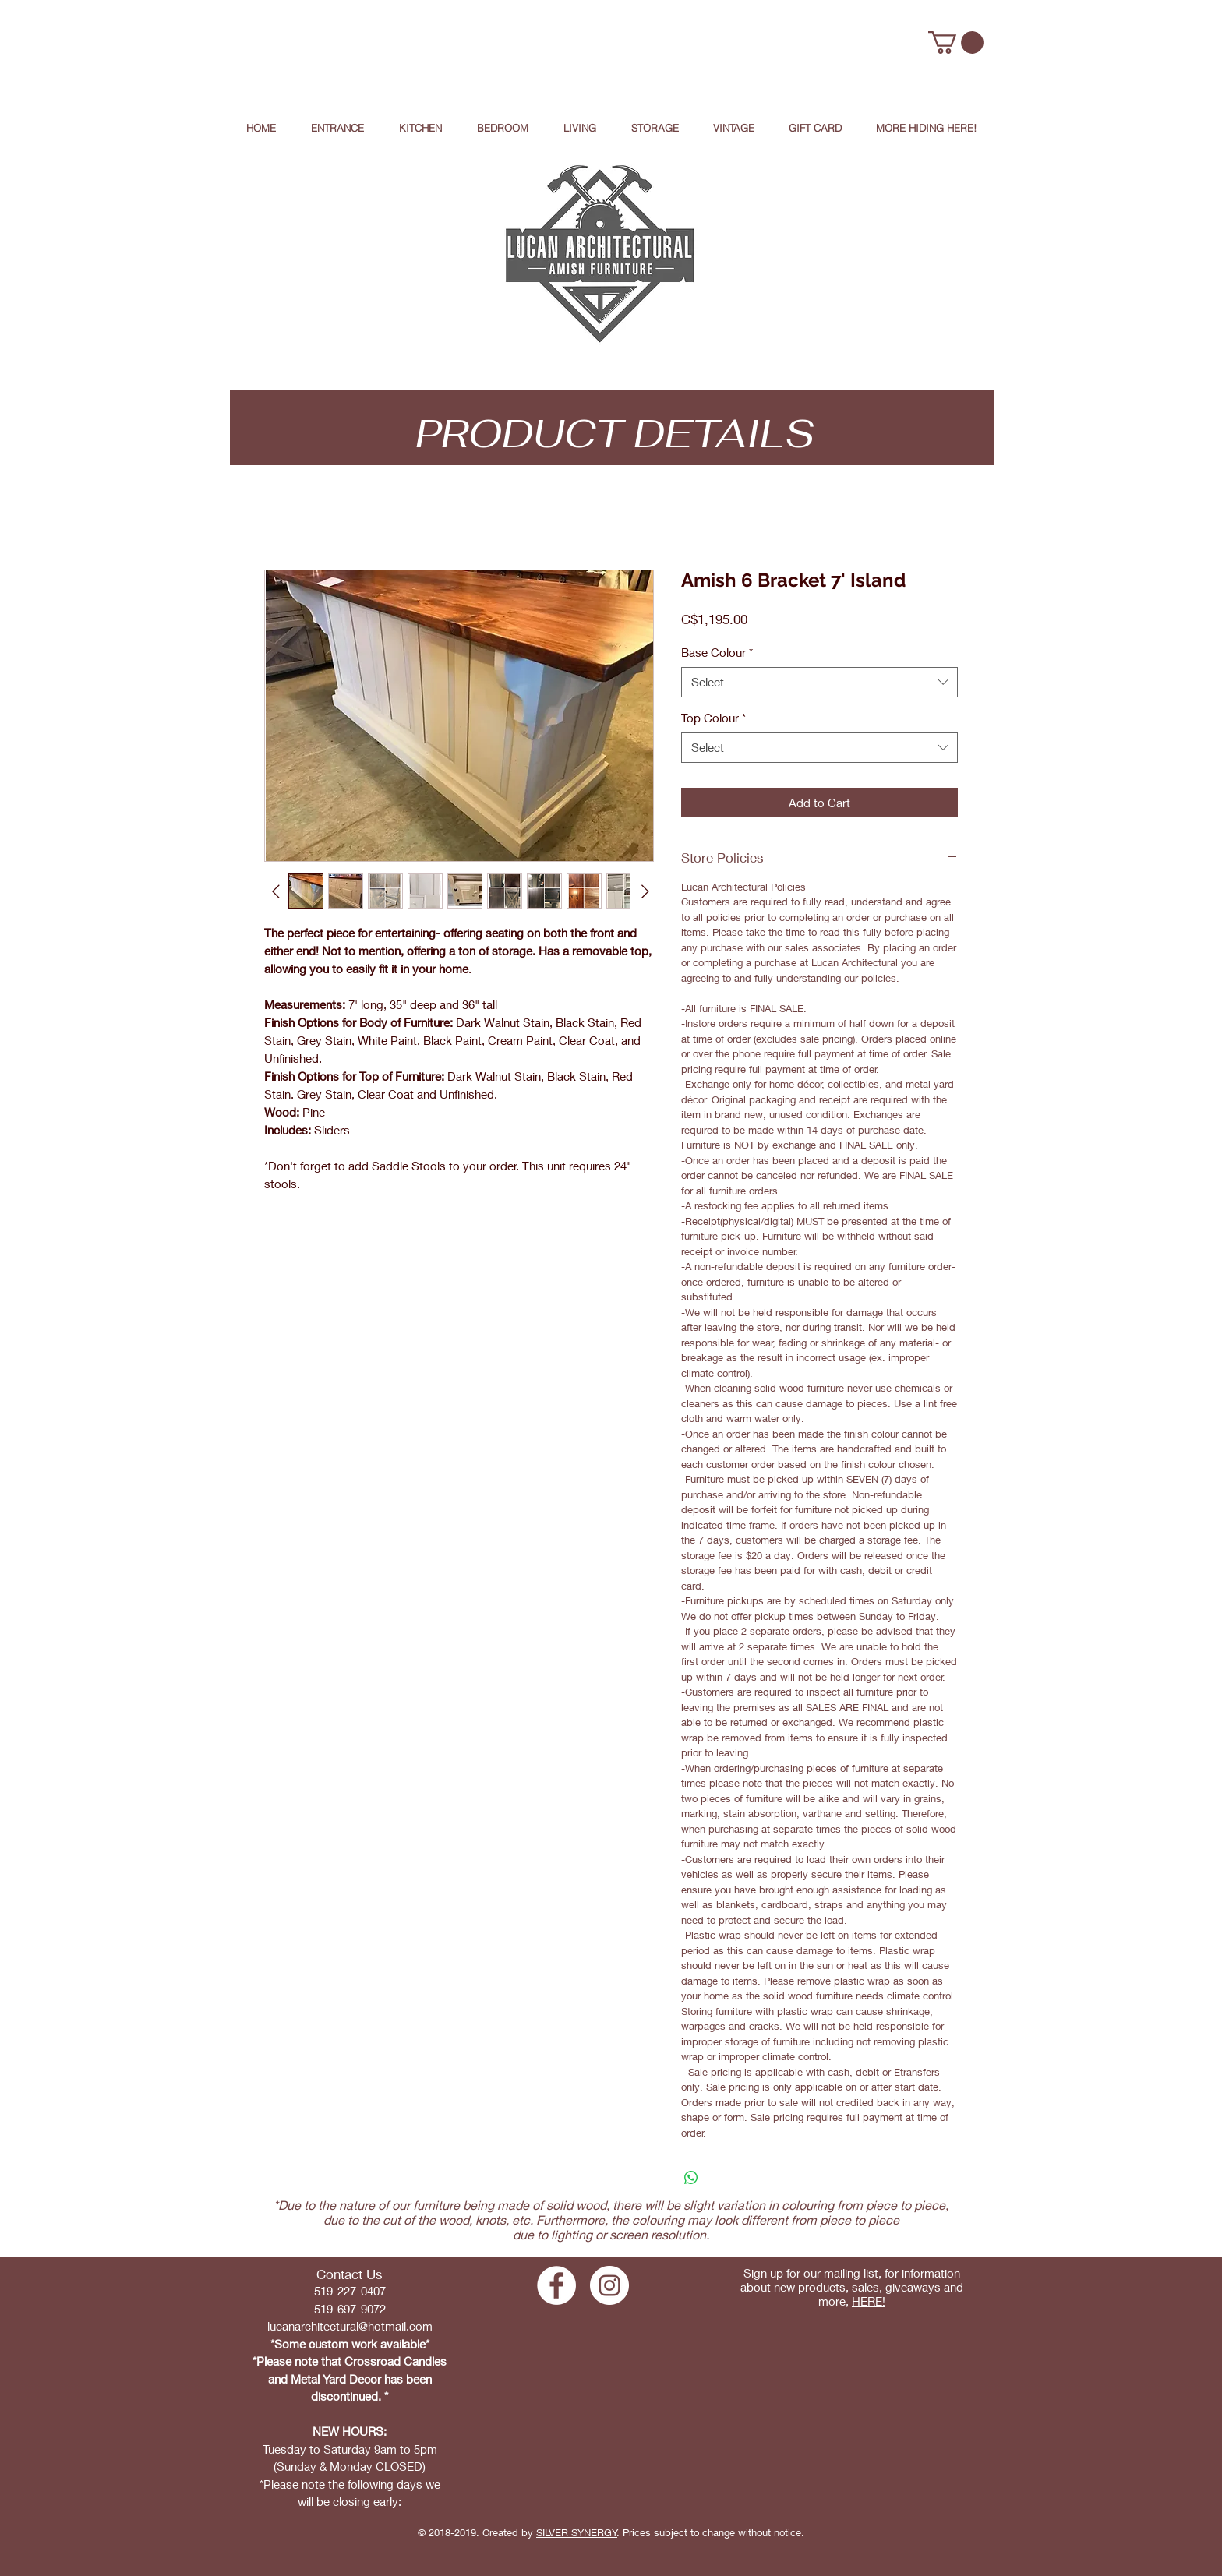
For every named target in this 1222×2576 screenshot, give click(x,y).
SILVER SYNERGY (576, 2532)
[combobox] (819, 682)
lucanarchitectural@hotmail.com (350, 2326)
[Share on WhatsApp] (691, 2177)
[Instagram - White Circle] (609, 2285)
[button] (956, 42)
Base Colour (717, 652)
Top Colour (713, 718)
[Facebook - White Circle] (556, 2285)
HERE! (868, 2301)
